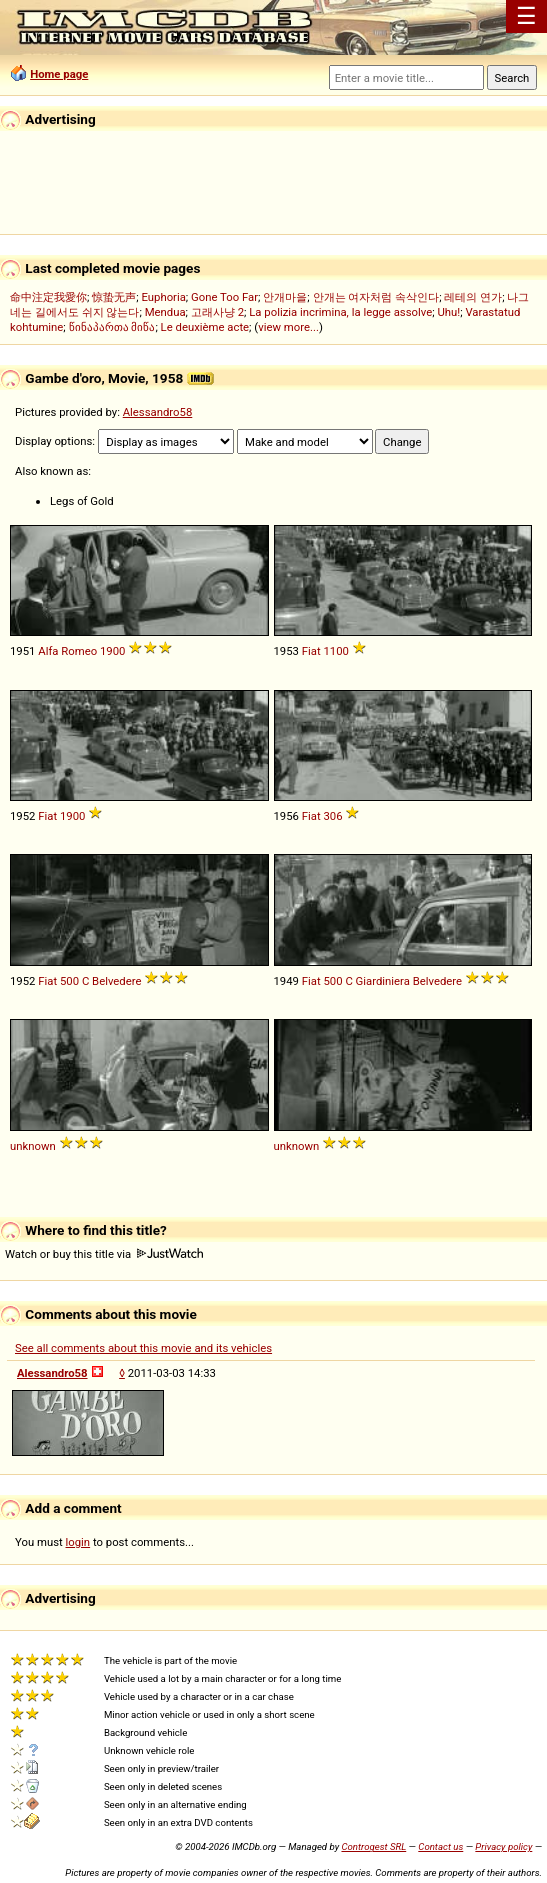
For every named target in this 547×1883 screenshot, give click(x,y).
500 (69, 981)
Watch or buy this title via (104, 1254)
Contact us (440, 1846)
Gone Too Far (224, 297)
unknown (33, 1146)
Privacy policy (503, 1846)
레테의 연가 (473, 297)
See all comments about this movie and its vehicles (143, 1348)
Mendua (165, 312)
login (78, 1542)
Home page (59, 74)
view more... (288, 327)
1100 (335, 651)
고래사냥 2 (217, 312)
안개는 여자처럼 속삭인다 (376, 297)
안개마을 (285, 297)
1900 (112, 651)
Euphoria (163, 297)
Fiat (311, 651)
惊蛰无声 (114, 297)
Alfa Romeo (67, 651)
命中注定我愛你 (48, 297)
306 (332, 816)
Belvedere (116, 981)
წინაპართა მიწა (112, 327)
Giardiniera (383, 981)
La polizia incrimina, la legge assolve (340, 312)
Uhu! (448, 312)
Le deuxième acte (205, 327)
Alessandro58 (158, 412)
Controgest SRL (373, 1846)
